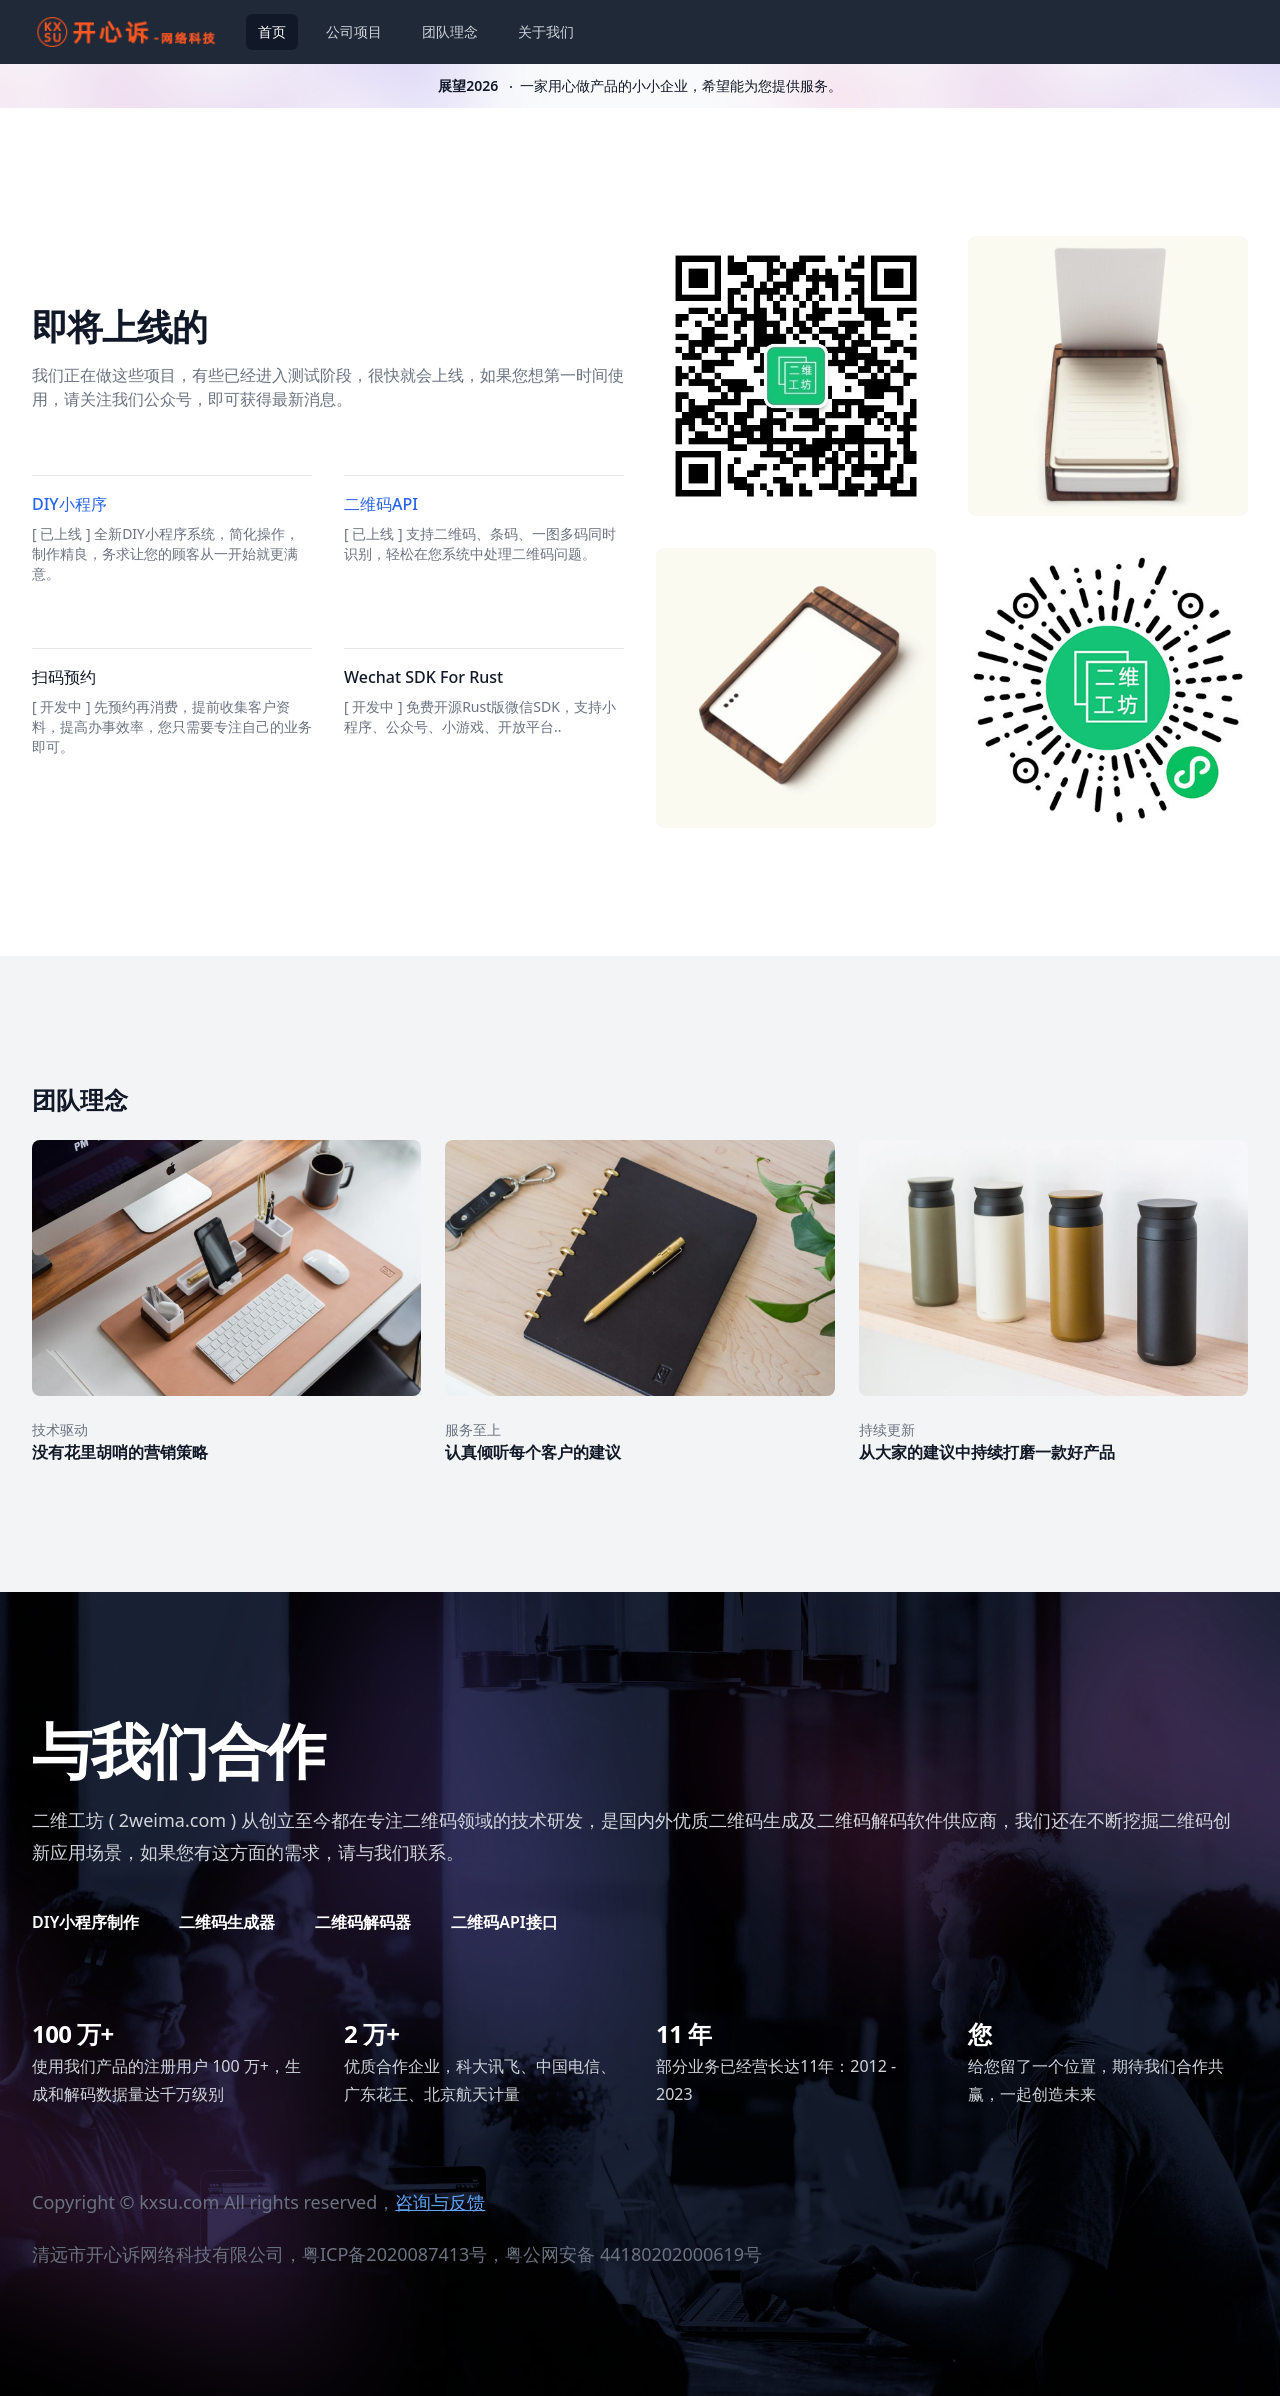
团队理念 (450, 31)
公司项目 (354, 31)
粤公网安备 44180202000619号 (633, 2254)
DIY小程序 (69, 504)
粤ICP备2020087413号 (394, 2254)
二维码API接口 (504, 1922)
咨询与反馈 (440, 2202)
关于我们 (546, 31)
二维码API (381, 504)
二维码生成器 (227, 1922)
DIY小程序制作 (85, 1922)
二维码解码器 (363, 1922)
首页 (272, 31)
